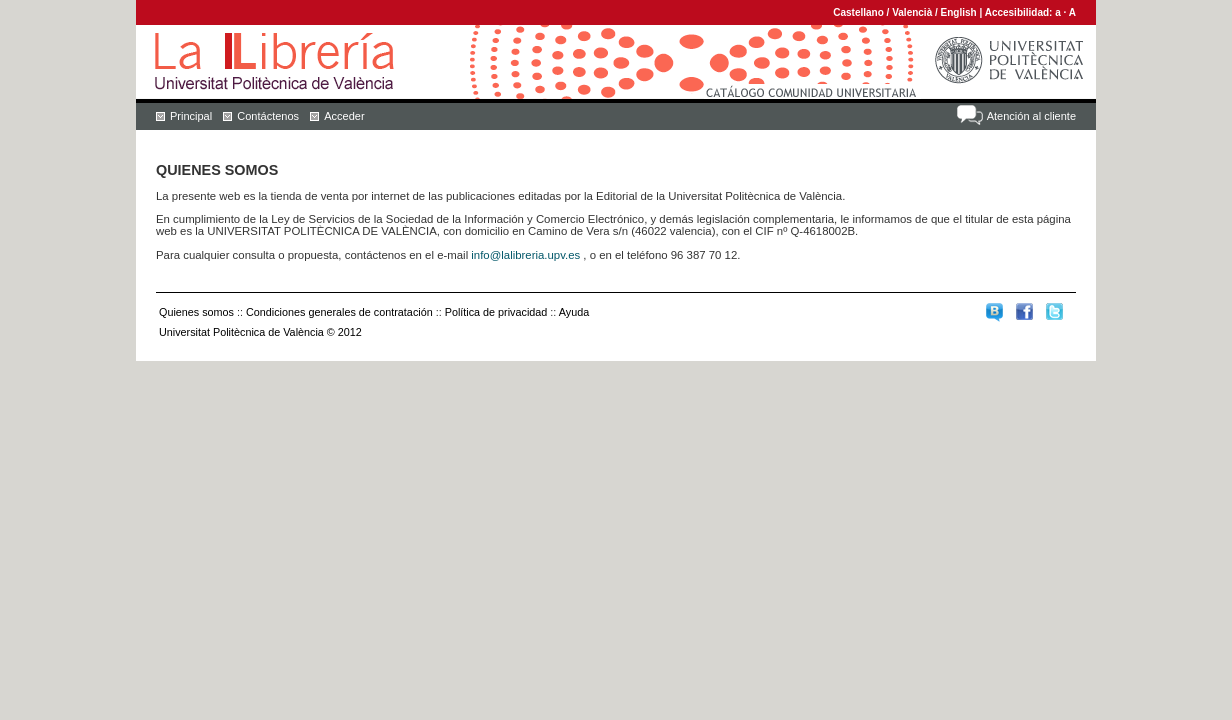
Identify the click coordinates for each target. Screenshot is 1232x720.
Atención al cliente (1031, 116)
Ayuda (574, 312)
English (959, 12)
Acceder (344, 116)
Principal (191, 116)
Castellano (858, 12)
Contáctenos (268, 116)
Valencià (912, 12)
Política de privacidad (496, 312)
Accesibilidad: (1020, 12)
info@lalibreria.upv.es (525, 255)
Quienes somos (196, 312)
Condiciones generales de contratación (339, 312)
